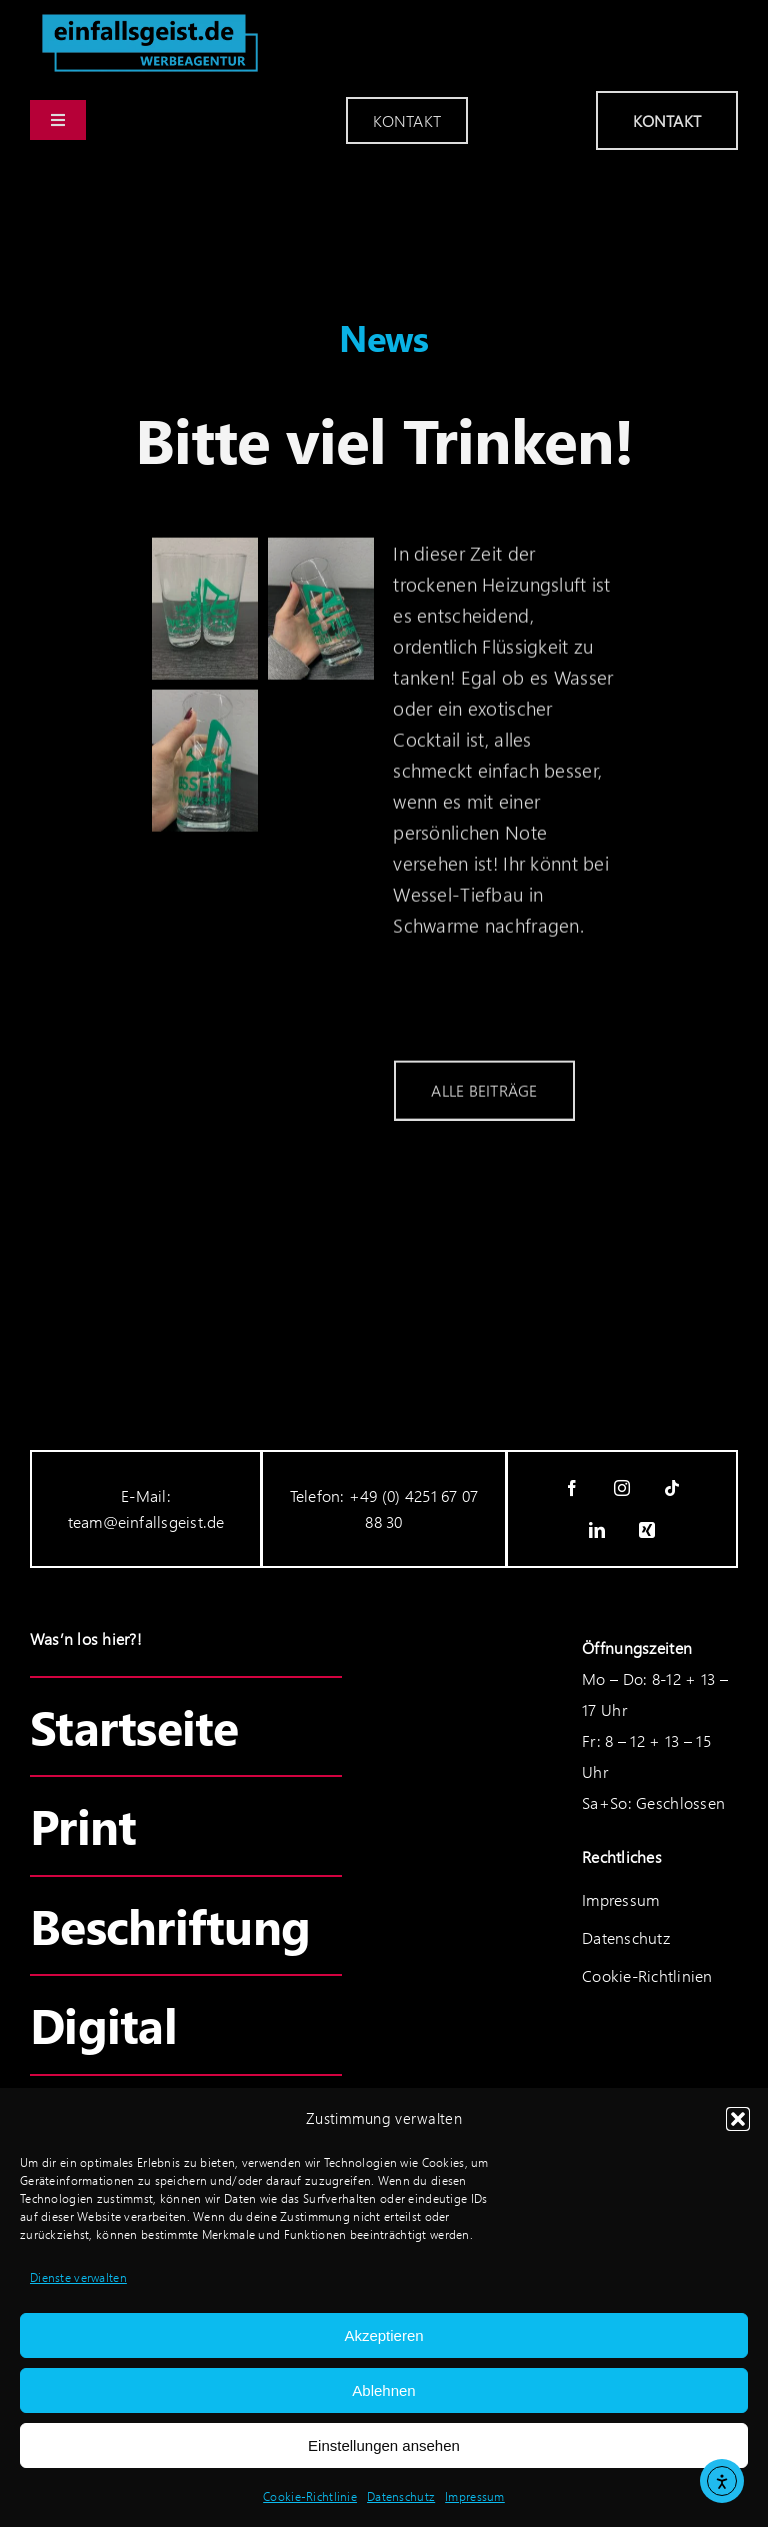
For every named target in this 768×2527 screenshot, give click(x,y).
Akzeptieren (383, 2335)
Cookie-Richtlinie (310, 2496)
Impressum (475, 2496)
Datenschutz (401, 2496)
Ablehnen (383, 2390)
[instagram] (622, 1488)
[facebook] (572, 1488)
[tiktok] (672, 1488)
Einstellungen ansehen (384, 2445)
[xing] (647, 1530)
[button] (738, 2119)
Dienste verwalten (78, 2277)
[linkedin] (597, 1530)
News (384, 337)
